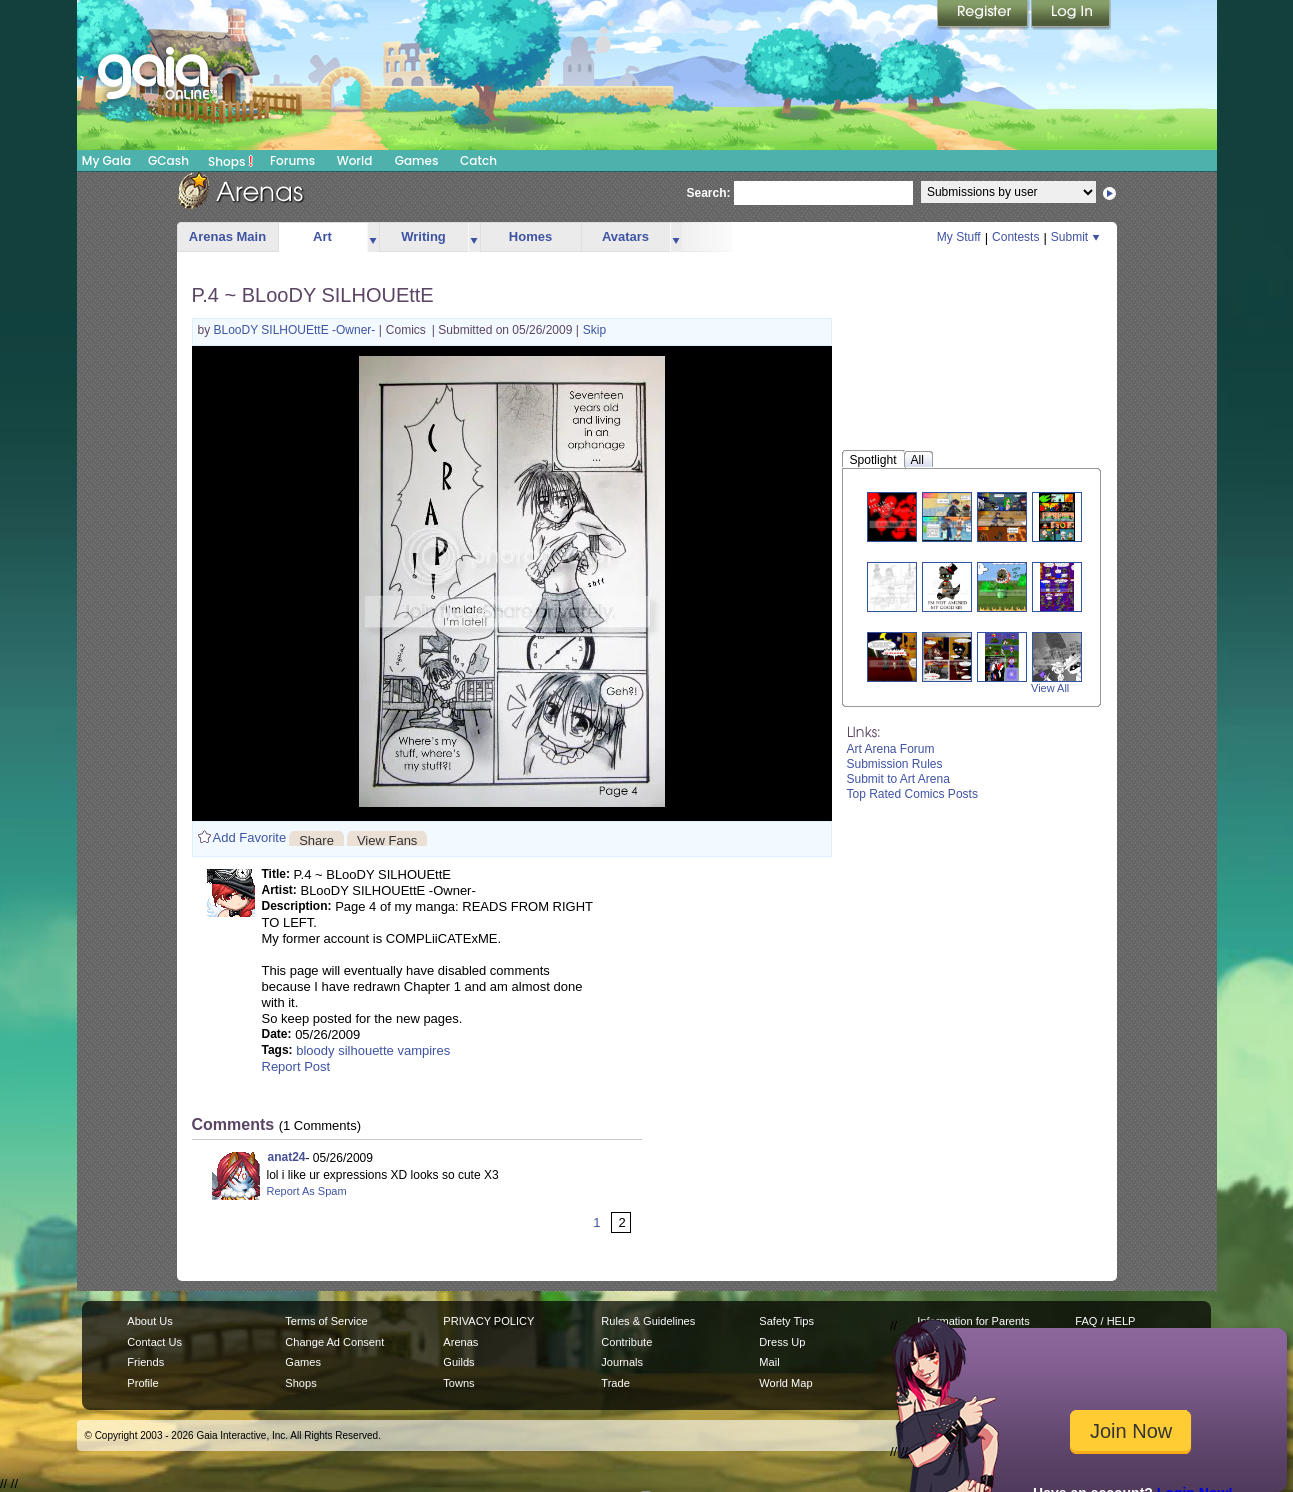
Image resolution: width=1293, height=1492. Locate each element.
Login (1071, 15)
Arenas (460, 1342)
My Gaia (106, 160)
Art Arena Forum (891, 749)
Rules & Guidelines (648, 1321)
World (355, 160)
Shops (230, 161)
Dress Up (782, 1342)
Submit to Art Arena (898, 779)
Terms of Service (326, 1321)
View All (1050, 688)
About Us (149, 1321)
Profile (142, 1383)
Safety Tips (786, 1321)
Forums (292, 160)
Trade (615, 1383)
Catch (478, 160)
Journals (622, 1362)
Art (322, 236)
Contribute (626, 1342)
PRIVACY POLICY (488, 1321)
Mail (769, 1362)
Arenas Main (227, 236)
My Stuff (959, 237)
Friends (145, 1362)
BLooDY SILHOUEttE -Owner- (296, 330)
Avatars (625, 236)
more (373, 237)
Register (984, 15)
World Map (785, 1383)
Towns (458, 1383)
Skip (594, 330)
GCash (168, 160)
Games (417, 160)
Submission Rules (895, 764)
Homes (530, 236)
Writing (423, 236)
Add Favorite (250, 837)
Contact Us (154, 1342)
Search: (709, 193)
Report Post (296, 1066)
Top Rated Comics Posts (912, 794)
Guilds (458, 1362)
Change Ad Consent (334, 1342)
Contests (1015, 237)
